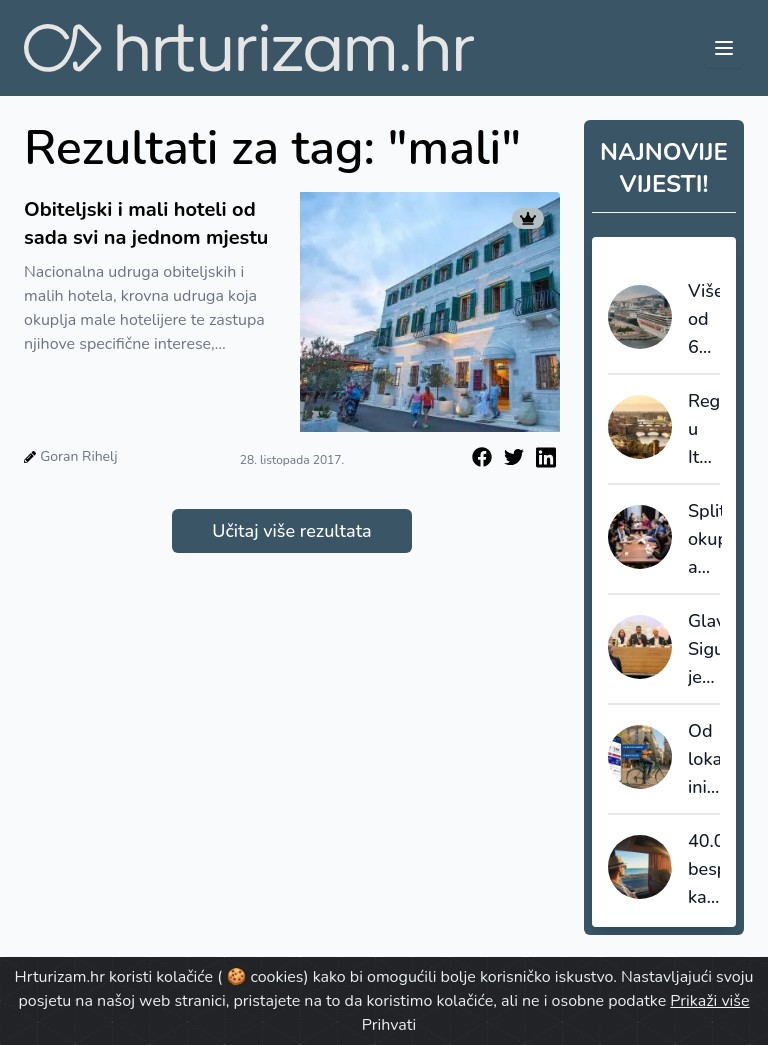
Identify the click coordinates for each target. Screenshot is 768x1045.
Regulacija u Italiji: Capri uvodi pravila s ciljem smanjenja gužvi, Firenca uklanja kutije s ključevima (704, 430)
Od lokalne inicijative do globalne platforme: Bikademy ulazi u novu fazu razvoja (704, 760)
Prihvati (389, 1025)
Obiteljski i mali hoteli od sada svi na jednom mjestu (146, 223)
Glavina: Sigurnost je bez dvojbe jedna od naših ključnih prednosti (704, 650)
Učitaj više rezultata (291, 531)
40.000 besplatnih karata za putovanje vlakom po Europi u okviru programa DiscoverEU (704, 870)
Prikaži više (709, 1001)
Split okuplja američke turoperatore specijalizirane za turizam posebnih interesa (705, 540)
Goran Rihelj (78, 456)
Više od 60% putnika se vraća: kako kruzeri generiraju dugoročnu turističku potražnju (704, 320)
